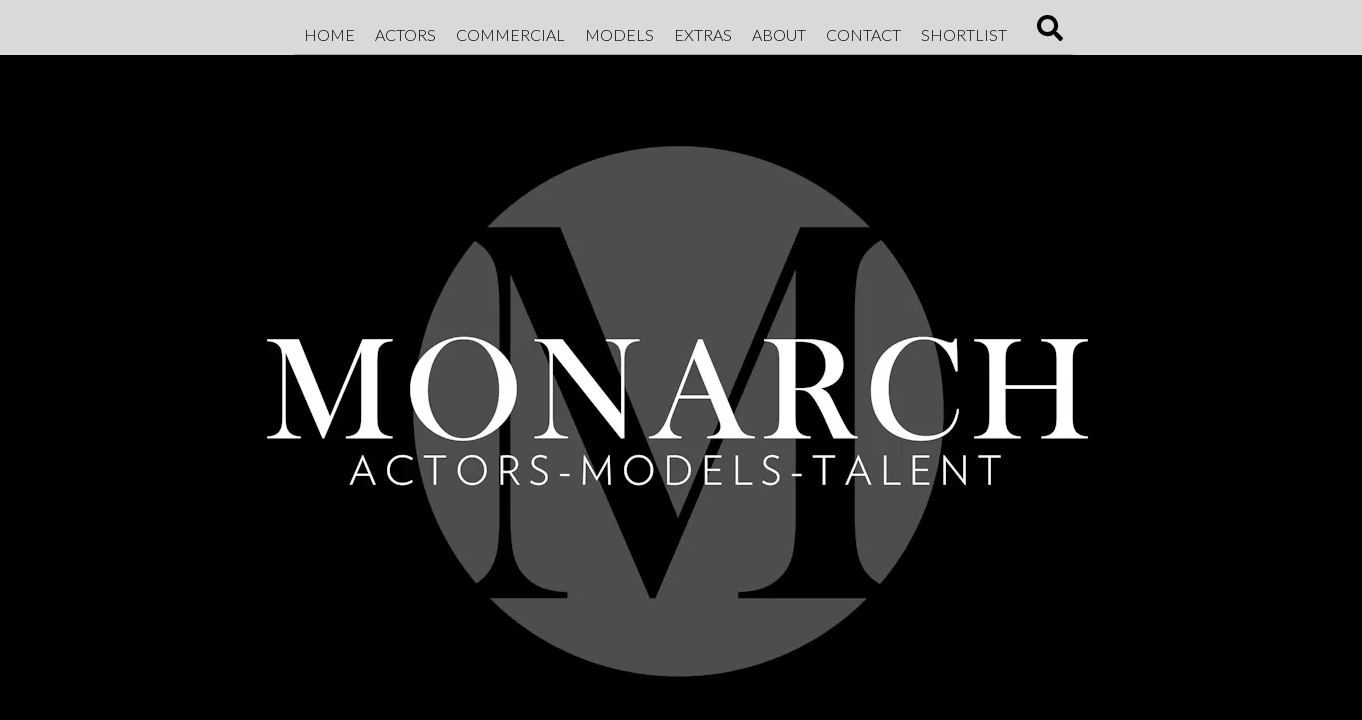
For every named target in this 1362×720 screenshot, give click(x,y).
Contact (863, 34)
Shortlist (964, 34)
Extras (703, 34)
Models (619, 34)
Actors (405, 34)
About (779, 34)
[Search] (1050, 34)
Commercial (510, 34)
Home (329, 34)
